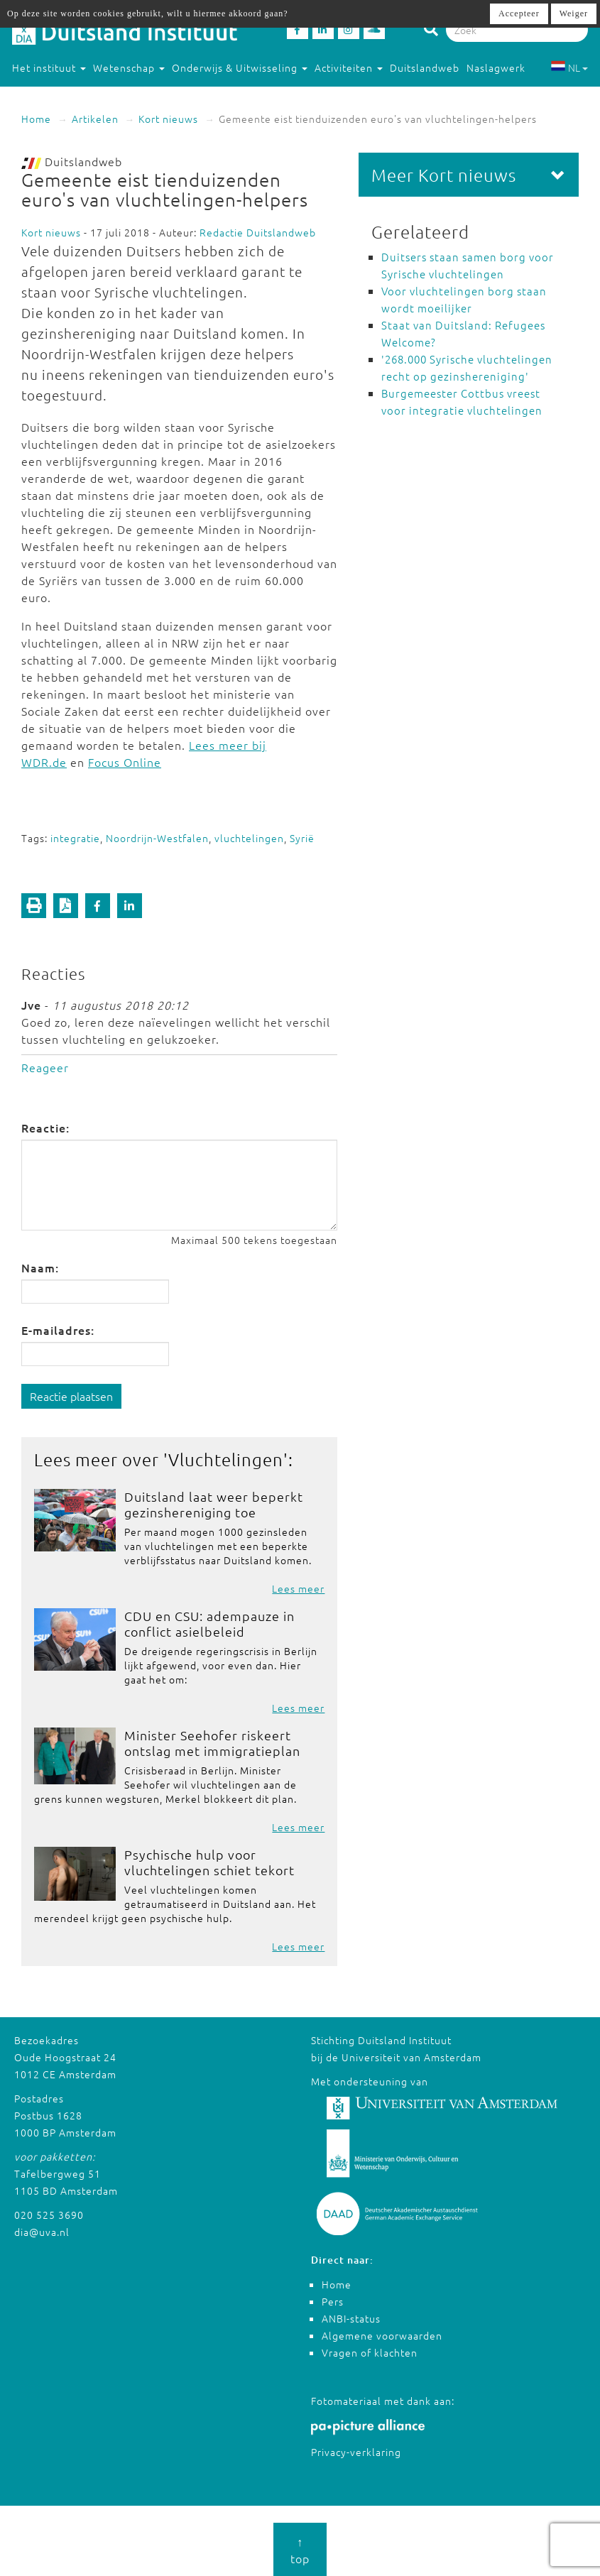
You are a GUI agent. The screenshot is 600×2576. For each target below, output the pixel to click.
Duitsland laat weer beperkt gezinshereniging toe (213, 1504)
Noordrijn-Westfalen (157, 838)
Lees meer (298, 1588)
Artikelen (95, 118)
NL (569, 67)
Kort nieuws (168, 118)
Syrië (302, 838)
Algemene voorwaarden (382, 2335)
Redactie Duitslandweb (258, 232)
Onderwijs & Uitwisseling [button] (239, 67)
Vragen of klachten (370, 2352)
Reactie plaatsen (71, 1396)
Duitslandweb (424, 67)
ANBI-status (351, 2318)
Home (36, 118)
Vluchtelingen (225, 1459)
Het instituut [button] (49, 67)
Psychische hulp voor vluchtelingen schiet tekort (209, 1862)
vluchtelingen (249, 838)
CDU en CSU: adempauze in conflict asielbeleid (209, 1623)
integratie (75, 838)
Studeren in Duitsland (73, 96)
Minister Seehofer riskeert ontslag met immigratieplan (212, 1743)
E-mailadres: (57, 1330)
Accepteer (519, 13)
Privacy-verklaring (356, 2452)
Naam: (40, 1267)
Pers (333, 2301)
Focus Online (124, 762)
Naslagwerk (496, 67)
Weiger (574, 13)
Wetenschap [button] (129, 67)
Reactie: (45, 1127)
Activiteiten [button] (349, 67)
